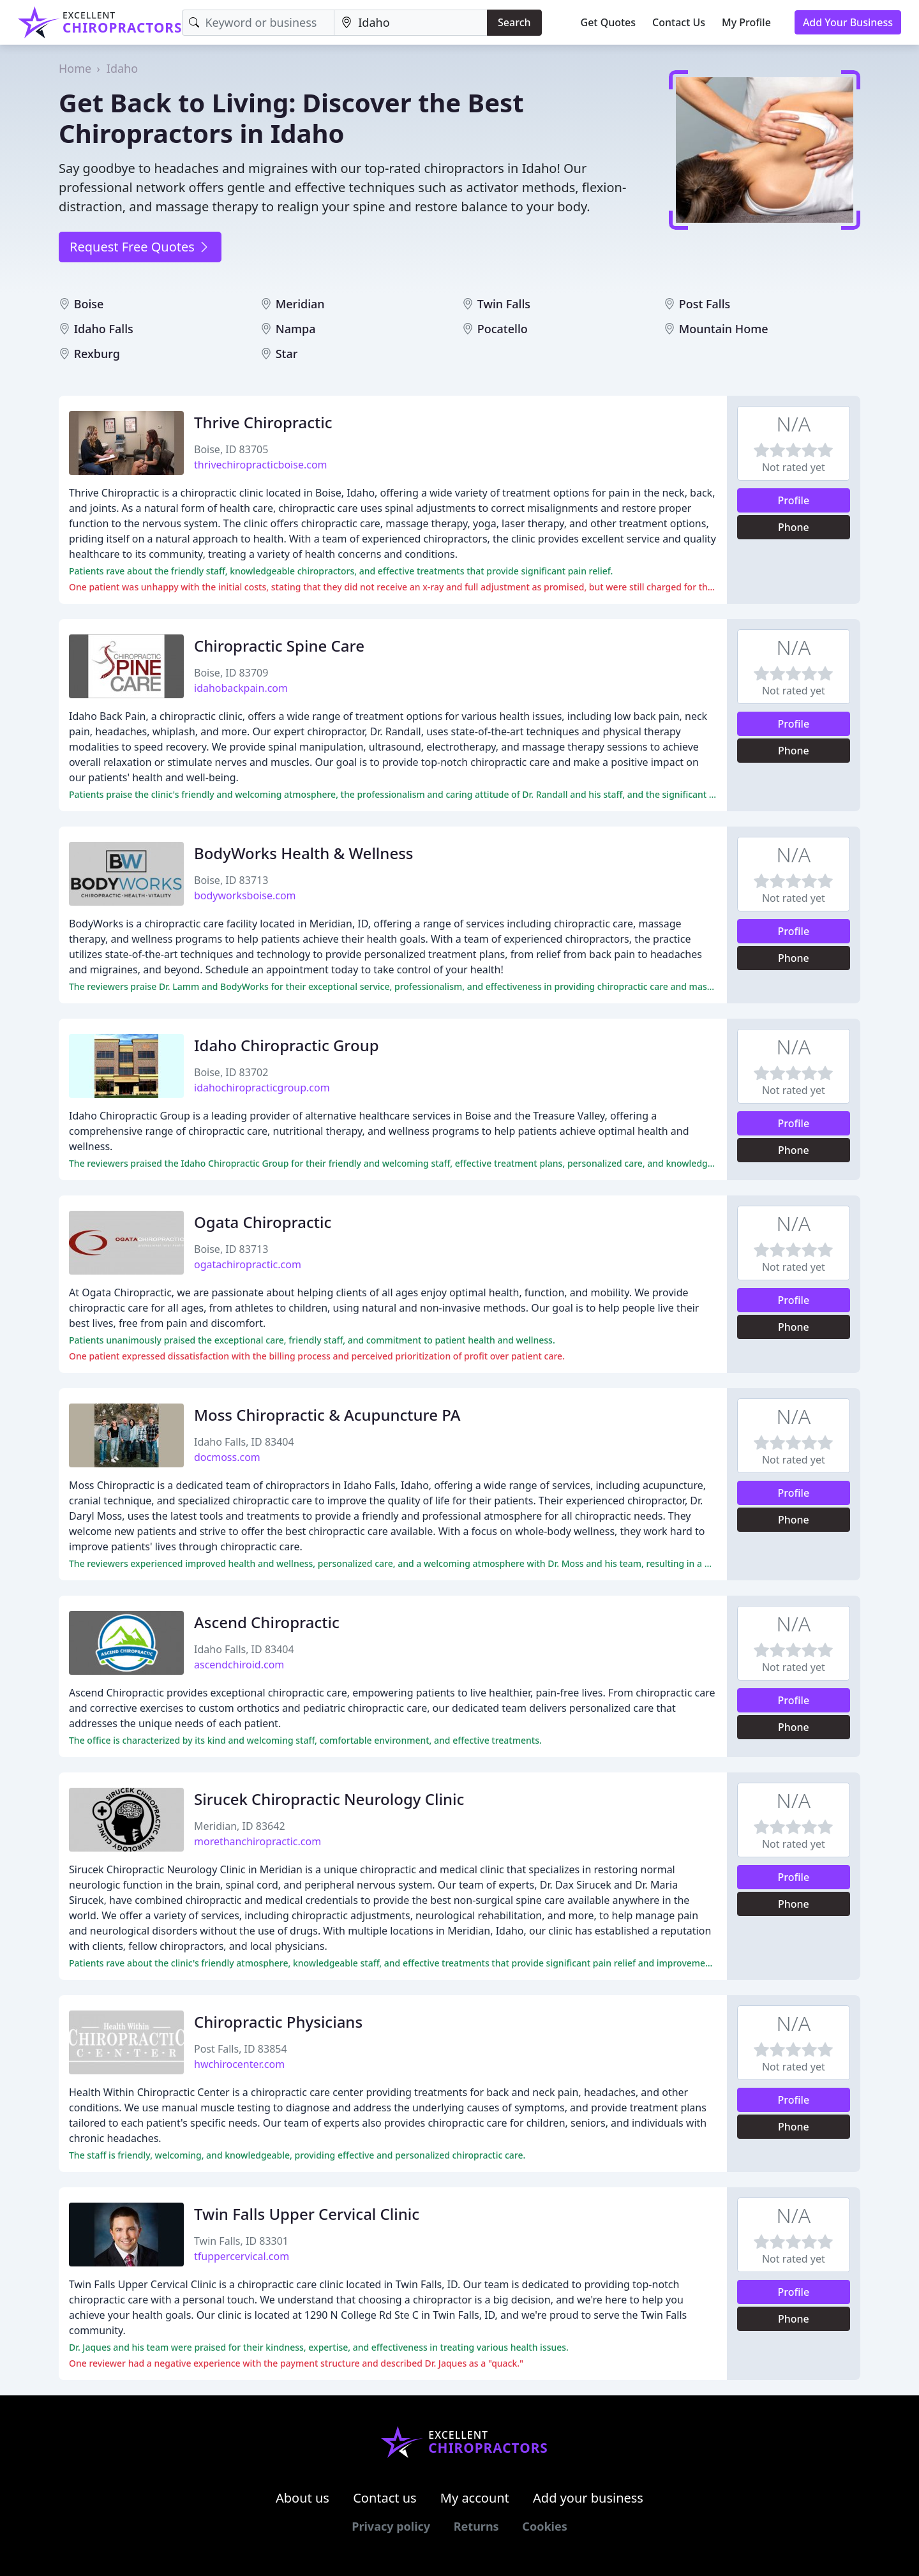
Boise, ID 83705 (231, 449)
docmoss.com (227, 1457)
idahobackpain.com (241, 688)
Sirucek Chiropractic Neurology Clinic (329, 1798)
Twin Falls (503, 303)
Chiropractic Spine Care (279, 645)
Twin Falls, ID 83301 (241, 2241)
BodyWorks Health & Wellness (304, 853)
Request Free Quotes (140, 246)
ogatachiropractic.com (247, 1264)
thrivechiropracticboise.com (260, 465)
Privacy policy (391, 2526)
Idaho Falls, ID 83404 (244, 1442)
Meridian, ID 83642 (239, 1826)
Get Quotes (608, 22)
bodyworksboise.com (245, 895)
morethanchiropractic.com (257, 1841)
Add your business (588, 2497)
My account (474, 2497)
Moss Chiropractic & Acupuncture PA (327, 1414)
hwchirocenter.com (239, 2064)
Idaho (122, 68)
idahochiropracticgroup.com (262, 1088)
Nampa (296, 328)
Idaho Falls (103, 328)
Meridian (300, 303)
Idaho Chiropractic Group (286, 1045)
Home (75, 68)
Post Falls (705, 303)
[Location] (411, 23)
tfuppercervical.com (241, 2256)
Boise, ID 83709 (231, 673)
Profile (794, 500)
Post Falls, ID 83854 (240, 2049)
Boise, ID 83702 (231, 1072)
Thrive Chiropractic (263, 422)
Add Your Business (848, 22)
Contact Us (678, 22)
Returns (476, 2526)
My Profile (746, 22)
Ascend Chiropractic (267, 1622)
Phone (793, 527)
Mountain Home (723, 328)
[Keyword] (258, 23)
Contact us (385, 2497)
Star (287, 353)
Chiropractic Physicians (278, 2021)
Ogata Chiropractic (262, 1221)
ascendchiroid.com (239, 1665)
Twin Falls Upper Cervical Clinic (306, 2213)
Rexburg (97, 353)
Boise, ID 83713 (231, 880)
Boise (89, 303)
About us (302, 2497)
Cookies (544, 2526)
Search (514, 22)
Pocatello (502, 328)
